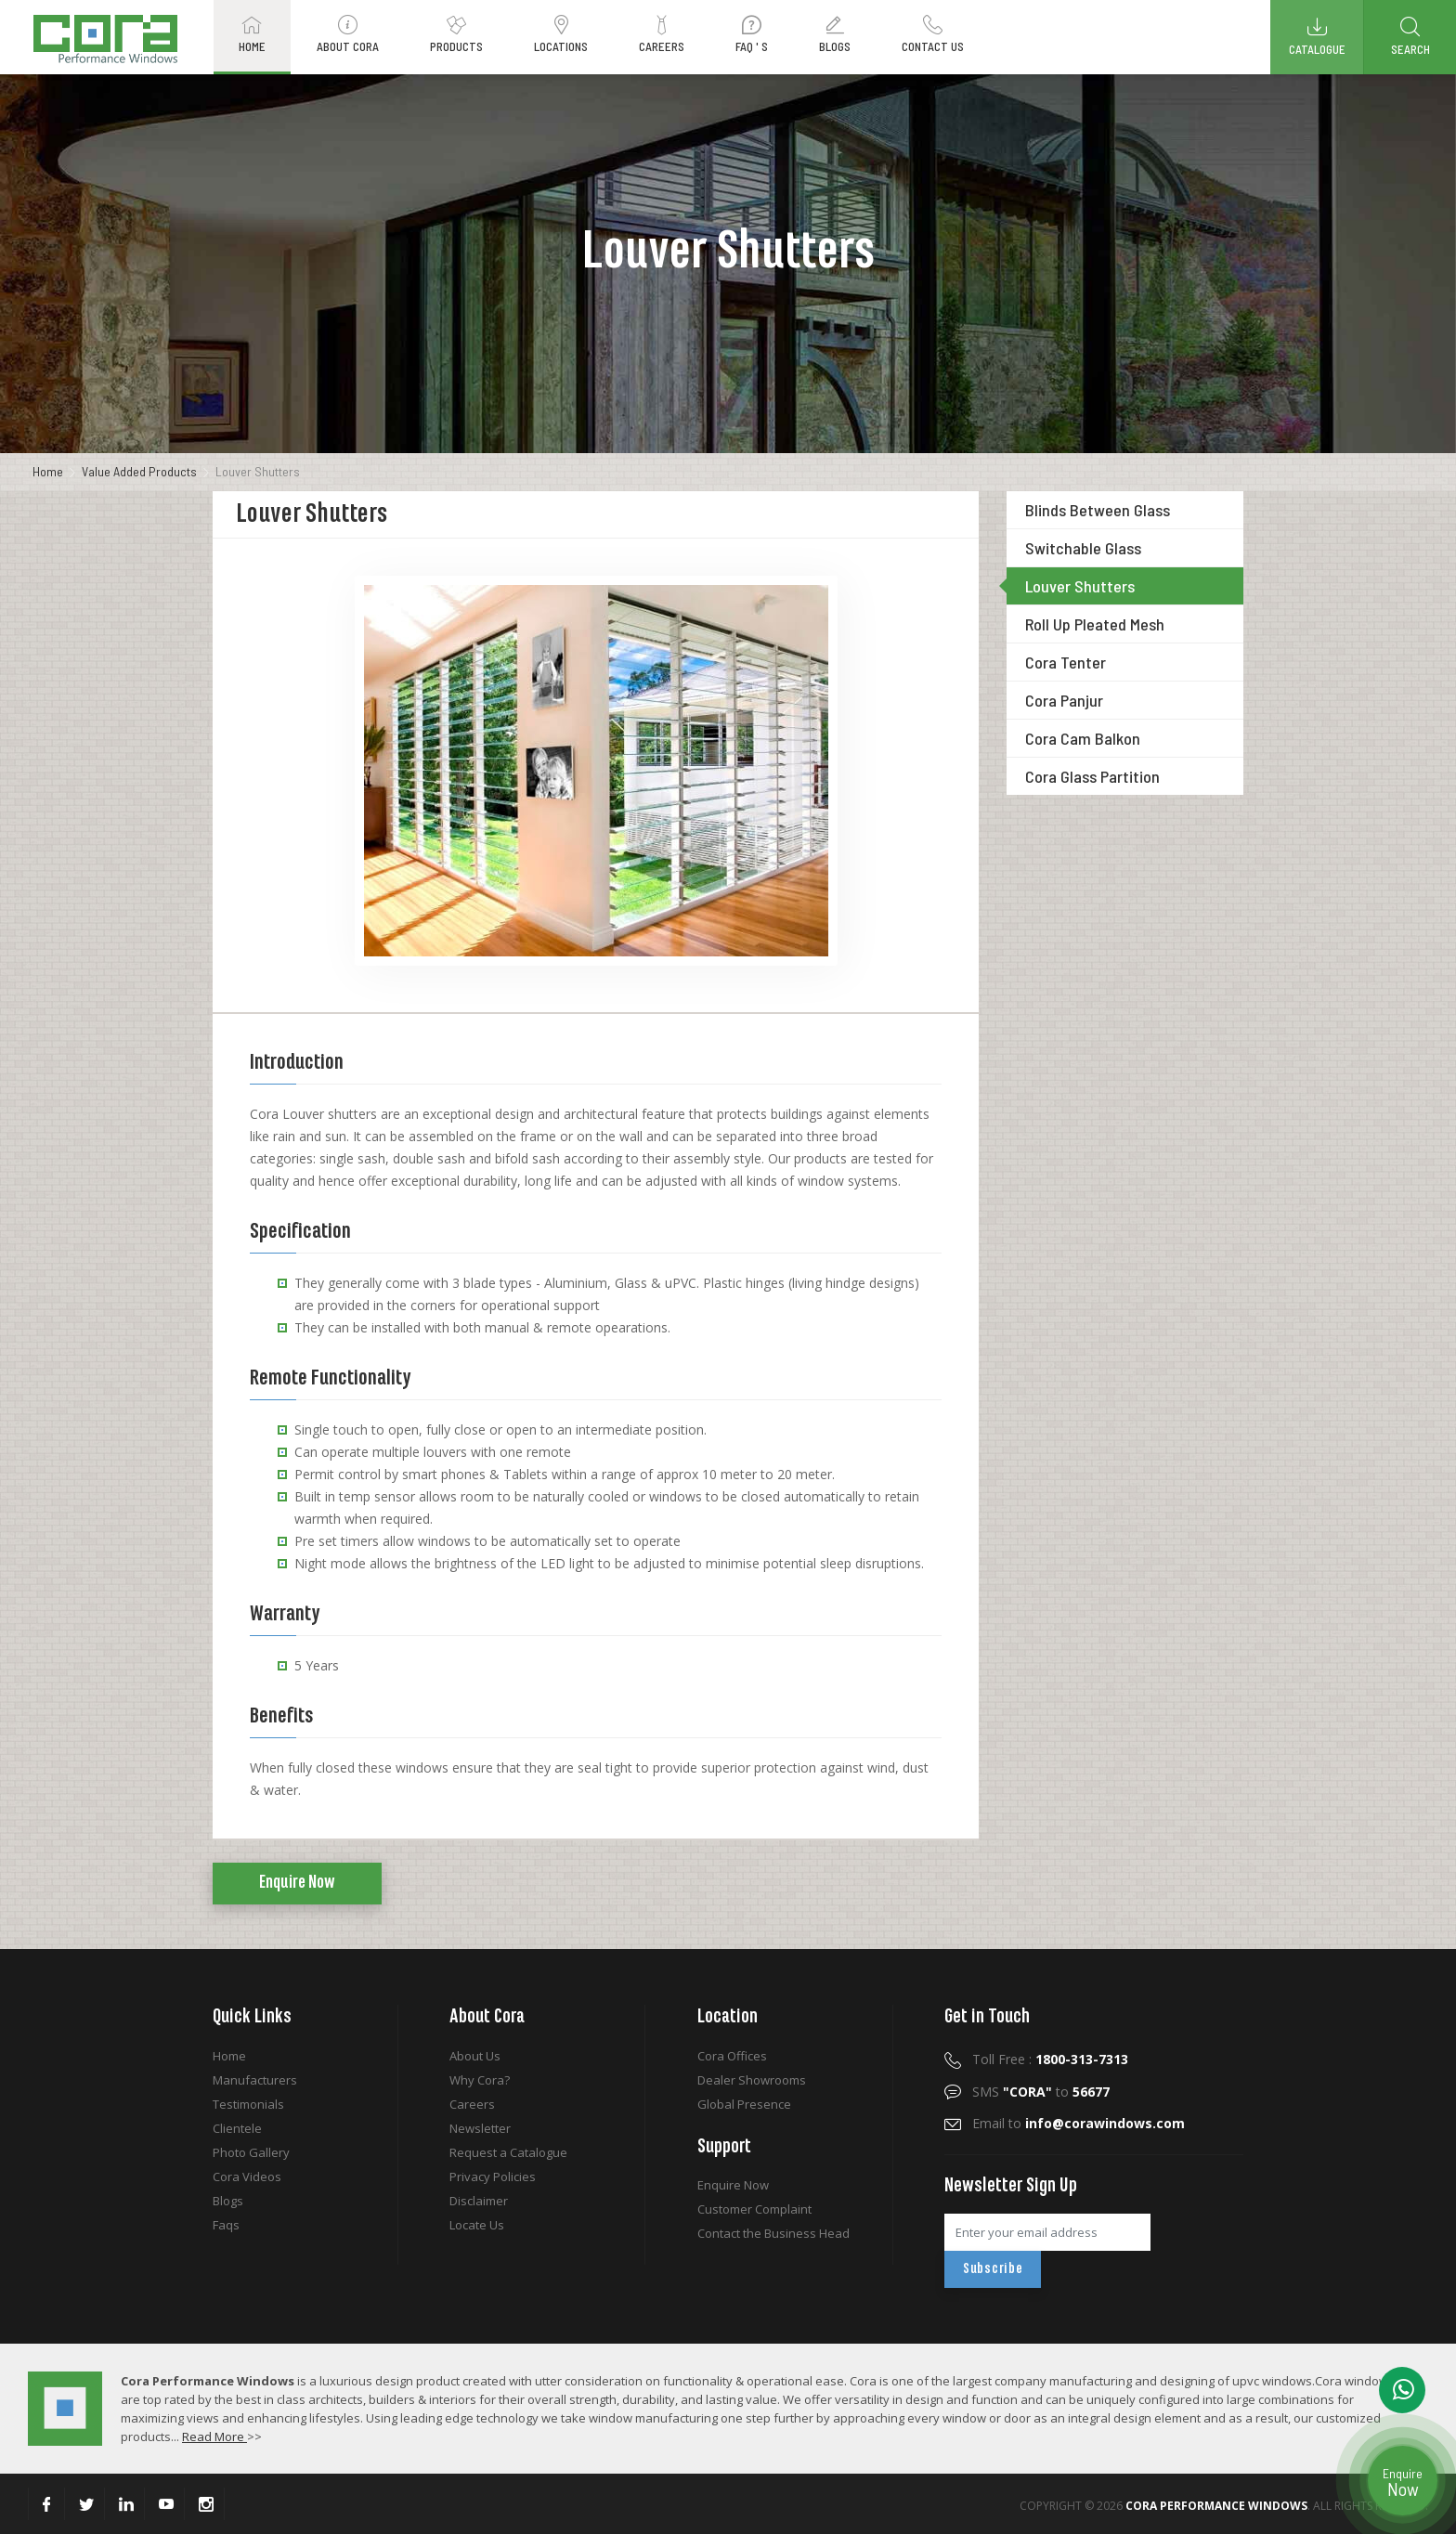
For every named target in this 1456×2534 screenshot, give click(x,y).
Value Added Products (139, 471)
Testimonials (248, 2104)
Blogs (228, 2200)
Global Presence (744, 2104)
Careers (472, 2104)
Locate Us (476, 2224)
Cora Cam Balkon (1082, 738)
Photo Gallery (251, 2152)
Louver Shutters (1080, 586)
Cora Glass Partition (1092, 776)
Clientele (237, 2128)
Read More (214, 2436)
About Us (474, 2055)
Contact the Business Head (773, 2233)
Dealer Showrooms (751, 2080)
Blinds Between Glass (1097, 510)
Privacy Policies (492, 2176)
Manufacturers (255, 2080)
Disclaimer (478, 2200)
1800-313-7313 (1081, 2059)
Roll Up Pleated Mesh (1094, 624)
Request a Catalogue (508, 2152)
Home (47, 471)
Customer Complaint (754, 2209)
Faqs (226, 2224)
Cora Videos (247, 2176)
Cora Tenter (1065, 662)
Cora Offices (732, 2055)
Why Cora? (479, 2080)
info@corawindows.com (1105, 2123)
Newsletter (480, 2128)
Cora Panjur (1064, 700)
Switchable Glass (1083, 548)
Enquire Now (297, 1883)
